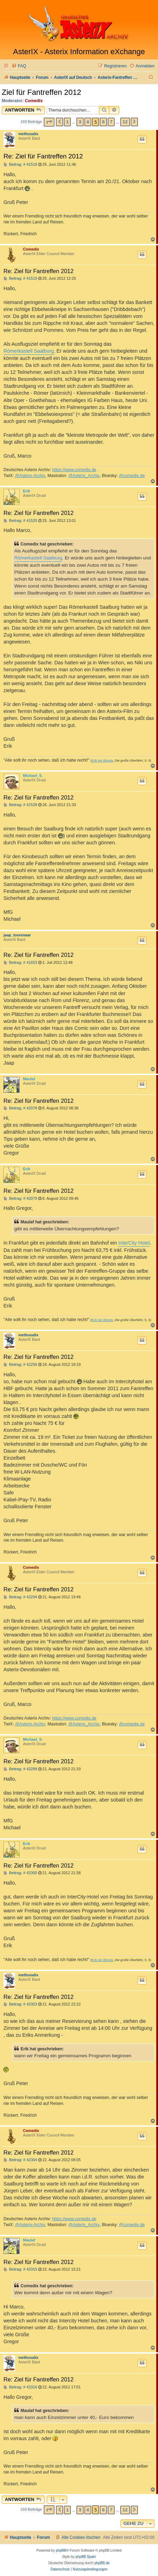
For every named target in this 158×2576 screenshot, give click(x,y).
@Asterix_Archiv (84, 475)
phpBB (61, 2550)
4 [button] (88, 121)
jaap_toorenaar (17, 935)
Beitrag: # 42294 (20, 1597)
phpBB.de (102, 2563)
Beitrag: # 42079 (20, 1198)
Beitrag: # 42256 (20, 1364)
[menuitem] (18, 66)
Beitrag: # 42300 (20, 1873)
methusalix (28, 134)
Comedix (34, 100)
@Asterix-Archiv (30, 475)
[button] (49, 122)
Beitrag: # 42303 (20, 2004)
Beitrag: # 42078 (20, 1108)
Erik (26, 491)
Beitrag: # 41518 (20, 164)
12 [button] (125, 121)
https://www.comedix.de (74, 469)
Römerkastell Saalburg (28, 351)
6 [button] (103, 121)
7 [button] (111, 121)
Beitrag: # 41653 (20, 962)
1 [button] (67, 121)
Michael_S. (33, 775)
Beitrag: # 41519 (20, 278)
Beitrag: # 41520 (20, 520)
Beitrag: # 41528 (20, 805)
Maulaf (29, 1079)
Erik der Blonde (102, 760)
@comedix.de (132, 475)
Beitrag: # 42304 (20, 2160)
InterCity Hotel (134, 1243)
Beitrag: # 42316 (20, 2387)
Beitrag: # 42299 (20, 1769)
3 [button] (80, 121)
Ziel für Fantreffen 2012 (41, 92)
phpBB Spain (86, 2557)
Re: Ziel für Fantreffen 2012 (43, 156)
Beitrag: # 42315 (20, 2269)
